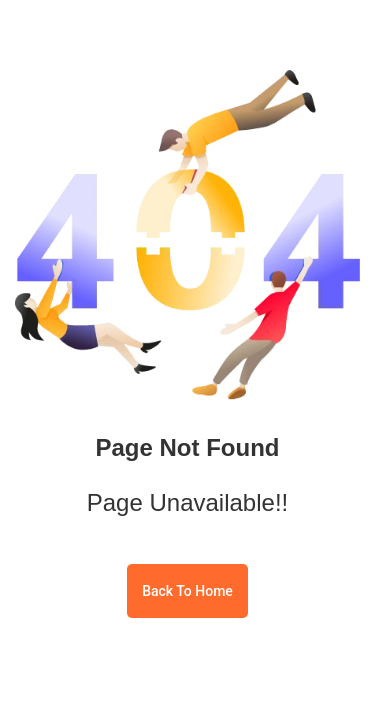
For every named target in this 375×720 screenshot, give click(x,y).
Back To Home (187, 591)
